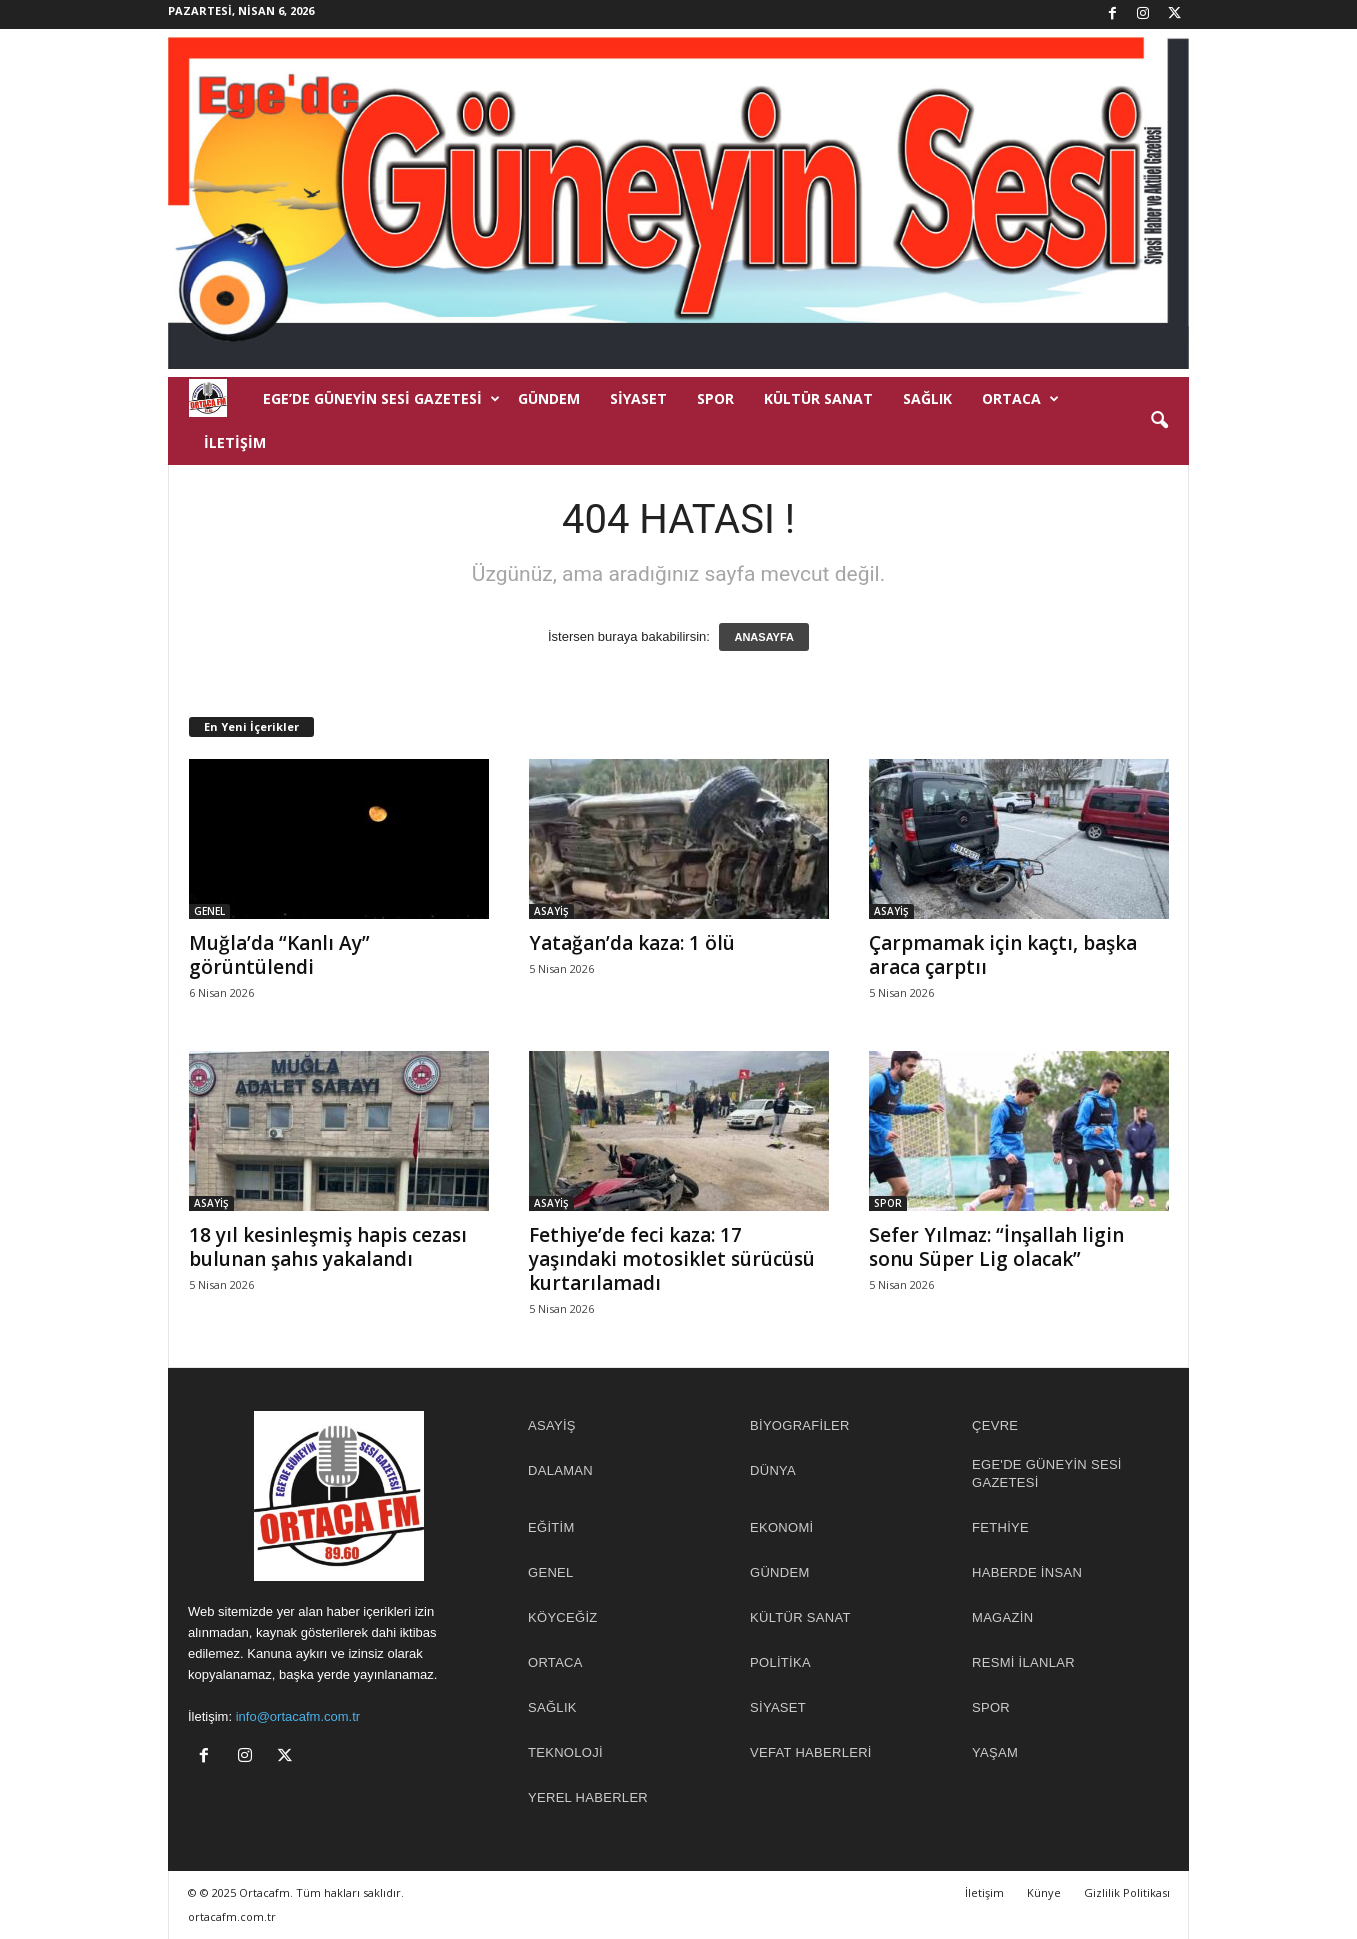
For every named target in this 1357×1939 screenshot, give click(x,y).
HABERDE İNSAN (1027, 1572)
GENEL (209, 911)
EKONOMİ (782, 1527)
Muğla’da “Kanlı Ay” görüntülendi (279, 955)
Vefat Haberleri (811, 1752)
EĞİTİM (551, 1527)
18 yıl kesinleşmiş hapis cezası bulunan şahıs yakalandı (328, 1247)
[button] (1159, 421)
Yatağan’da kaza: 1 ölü (632, 943)
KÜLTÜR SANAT (818, 398)
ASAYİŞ (551, 911)
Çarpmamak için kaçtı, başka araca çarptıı (1003, 955)
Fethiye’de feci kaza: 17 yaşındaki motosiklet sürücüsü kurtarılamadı (672, 1259)
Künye (1044, 1892)
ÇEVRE (995, 1425)
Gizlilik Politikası (1127, 1892)
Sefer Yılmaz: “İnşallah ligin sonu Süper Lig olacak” (996, 1247)
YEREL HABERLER (588, 1797)
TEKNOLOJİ (565, 1752)
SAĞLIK (927, 398)
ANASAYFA (764, 637)
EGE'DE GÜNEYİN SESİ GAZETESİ (1047, 1473)
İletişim (235, 442)
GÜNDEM (549, 398)
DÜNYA (773, 1470)
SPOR (715, 398)
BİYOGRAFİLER (800, 1425)
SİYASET (638, 398)
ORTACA (1020, 399)
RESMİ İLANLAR (1023, 1662)
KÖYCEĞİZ (563, 1617)
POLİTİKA (780, 1662)
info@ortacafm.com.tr (298, 1716)
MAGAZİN (1002, 1617)
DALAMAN (560, 1470)
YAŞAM (995, 1752)
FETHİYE (1000, 1527)
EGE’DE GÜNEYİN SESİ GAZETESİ (381, 399)
